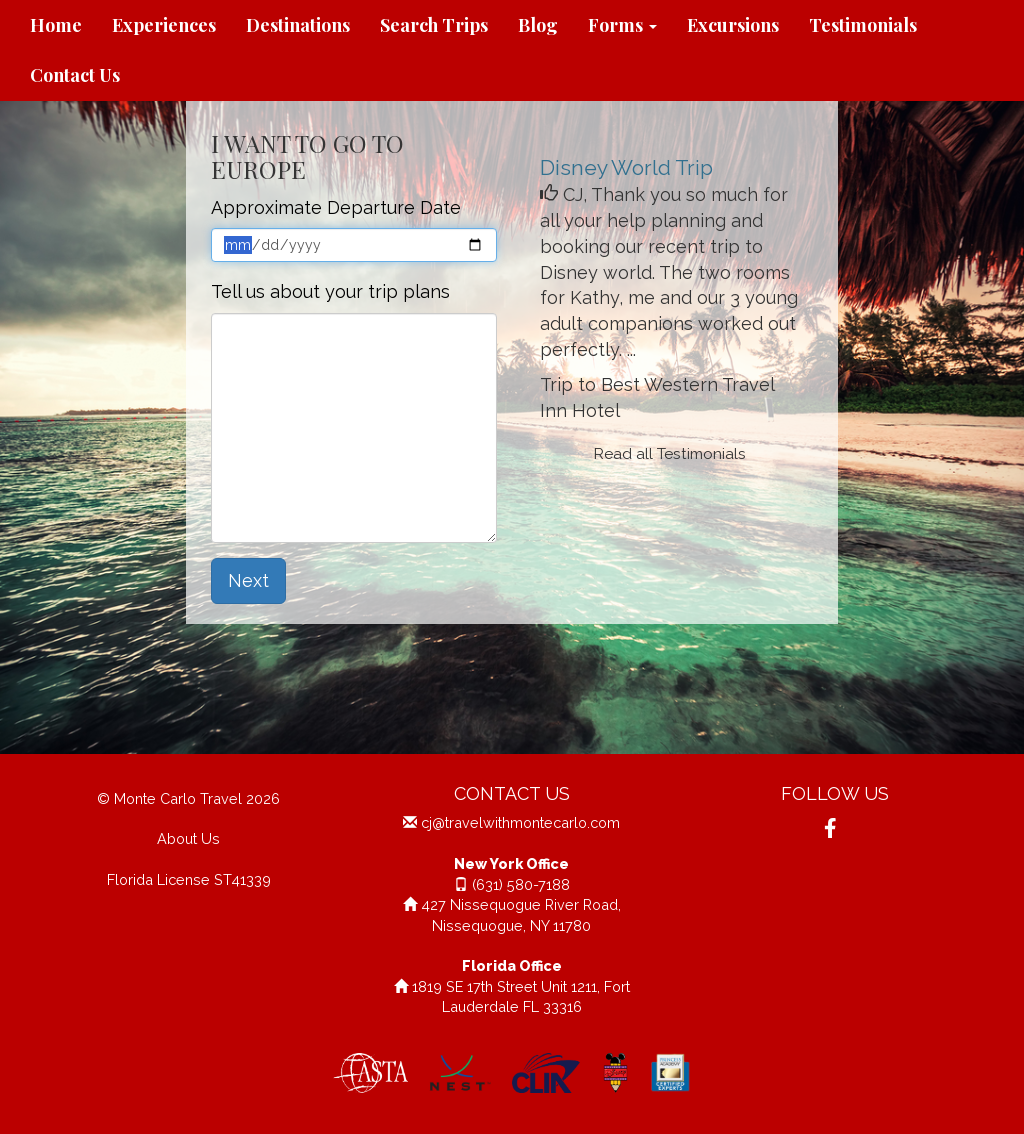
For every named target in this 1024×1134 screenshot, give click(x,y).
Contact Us (75, 75)
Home (56, 25)
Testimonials (863, 25)
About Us (188, 838)
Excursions (733, 25)
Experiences (164, 25)
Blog (538, 25)
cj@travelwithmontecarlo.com (520, 822)
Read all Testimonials (670, 454)
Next (248, 580)
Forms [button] (622, 25)
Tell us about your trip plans (330, 291)
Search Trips (434, 25)
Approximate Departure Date (336, 207)
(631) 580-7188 (521, 884)
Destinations (298, 25)
